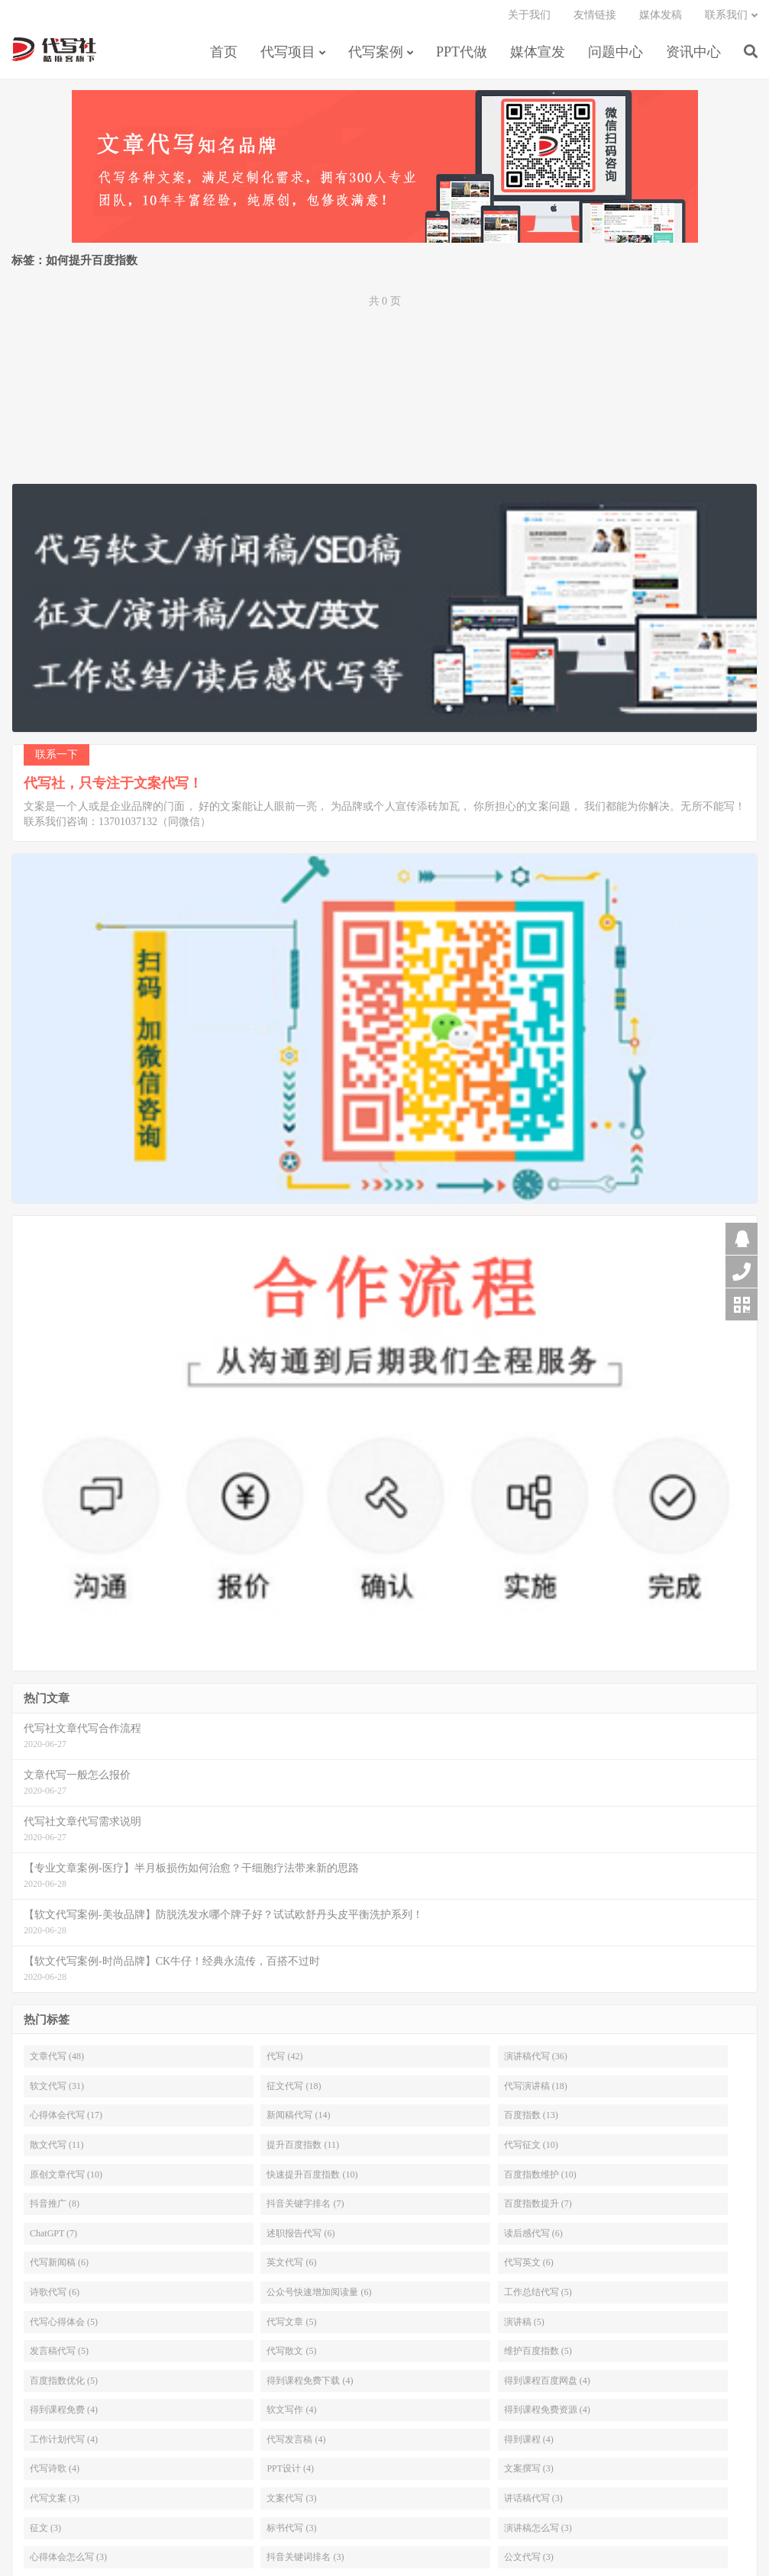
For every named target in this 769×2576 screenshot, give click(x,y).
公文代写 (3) (529, 2563)
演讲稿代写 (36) (535, 2062)
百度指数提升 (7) (538, 2209)
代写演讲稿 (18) (535, 2092)
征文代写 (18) (294, 2092)
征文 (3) (45, 2534)
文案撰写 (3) (529, 2474)
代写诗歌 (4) (54, 2474)
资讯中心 (693, 56)
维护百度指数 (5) (538, 2357)
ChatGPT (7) (53, 2239)
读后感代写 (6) (533, 2239)
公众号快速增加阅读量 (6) (319, 2298)
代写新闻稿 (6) (59, 2268)
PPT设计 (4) (290, 2474)
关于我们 (529, 19)
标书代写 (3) (291, 2534)
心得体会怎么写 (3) (68, 2563)
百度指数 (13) (531, 2121)
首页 (223, 56)
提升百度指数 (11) (303, 2151)
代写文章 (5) (291, 2327)
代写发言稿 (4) (296, 2445)
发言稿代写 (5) (59, 2357)
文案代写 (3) (291, 2504)
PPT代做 (461, 56)
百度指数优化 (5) (64, 2386)
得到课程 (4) (529, 2445)
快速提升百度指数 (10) (312, 2180)
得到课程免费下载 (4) (310, 2386)
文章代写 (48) (57, 2062)
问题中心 (615, 56)
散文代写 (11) (57, 2151)
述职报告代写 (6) (300, 2239)
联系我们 (726, 19)
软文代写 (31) (57, 2092)
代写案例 (375, 56)
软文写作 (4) (291, 2415)
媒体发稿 (660, 19)
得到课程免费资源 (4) (547, 2415)
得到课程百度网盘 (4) (547, 2386)
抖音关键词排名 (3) (305, 2563)
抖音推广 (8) (54, 2209)
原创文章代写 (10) (66, 2180)
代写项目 (287, 56)
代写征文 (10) (531, 2151)
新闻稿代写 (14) (298, 2121)
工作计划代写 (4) (64, 2445)
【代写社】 (53, 54)
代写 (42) (284, 2062)
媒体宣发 (537, 56)
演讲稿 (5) (524, 2327)
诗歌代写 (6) (54, 2298)
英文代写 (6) (291, 2268)
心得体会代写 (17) (66, 2121)
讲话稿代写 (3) (533, 2504)
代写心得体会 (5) (64, 2327)
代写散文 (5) (291, 2357)
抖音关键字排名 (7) (305, 2209)
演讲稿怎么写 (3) (538, 2534)
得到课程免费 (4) (64, 2415)
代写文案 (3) (54, 2504)
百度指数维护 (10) (540, 2180)
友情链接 (595, 19)
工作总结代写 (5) (538, 2298)
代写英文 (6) (529, 2268)
